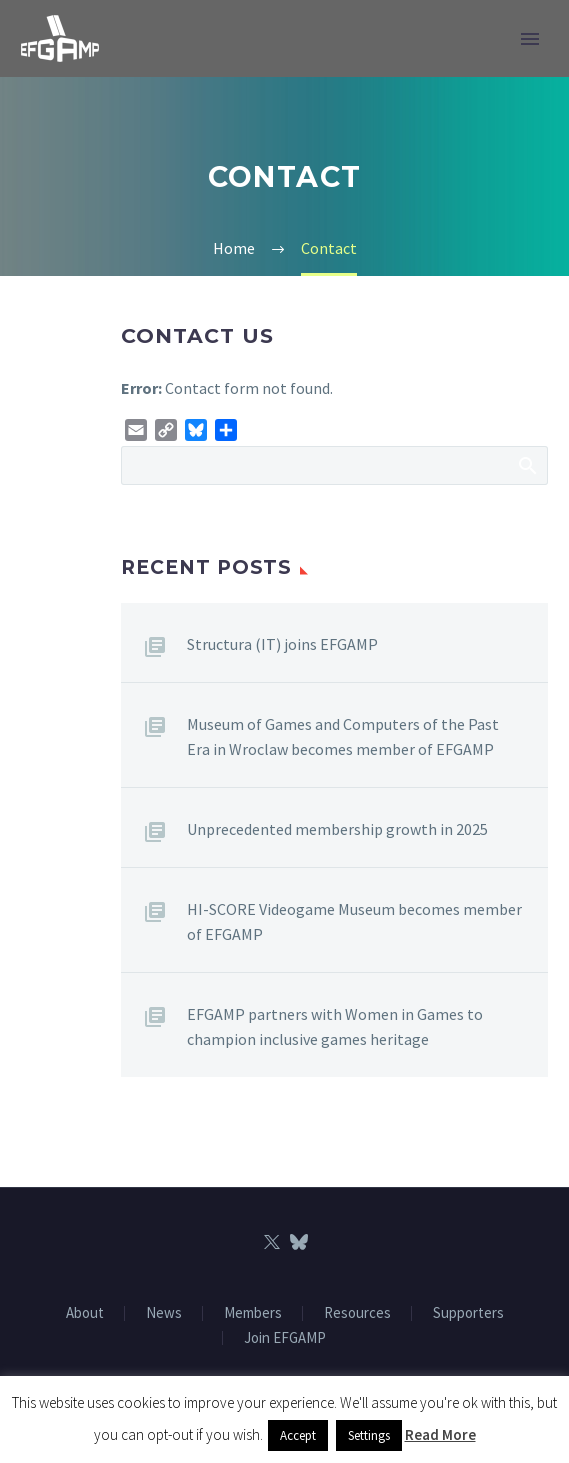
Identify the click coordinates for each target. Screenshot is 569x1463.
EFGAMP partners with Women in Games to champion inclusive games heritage (335, 1026)
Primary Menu (530, 39)
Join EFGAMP (285, 1338)
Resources (357, 1313)
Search (526, 465)
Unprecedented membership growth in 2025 (337, 829)
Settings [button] (369, 1435)
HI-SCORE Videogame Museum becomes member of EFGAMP (354, 921)
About (85, 1313)
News (164, 1313)
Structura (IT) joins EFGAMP (282, 644)
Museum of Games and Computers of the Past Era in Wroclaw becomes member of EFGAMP (343, 736)
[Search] (334, 465)
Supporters (468, 1313)
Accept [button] (298, 1435)
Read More (440, 1434)
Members (253, 1313)
